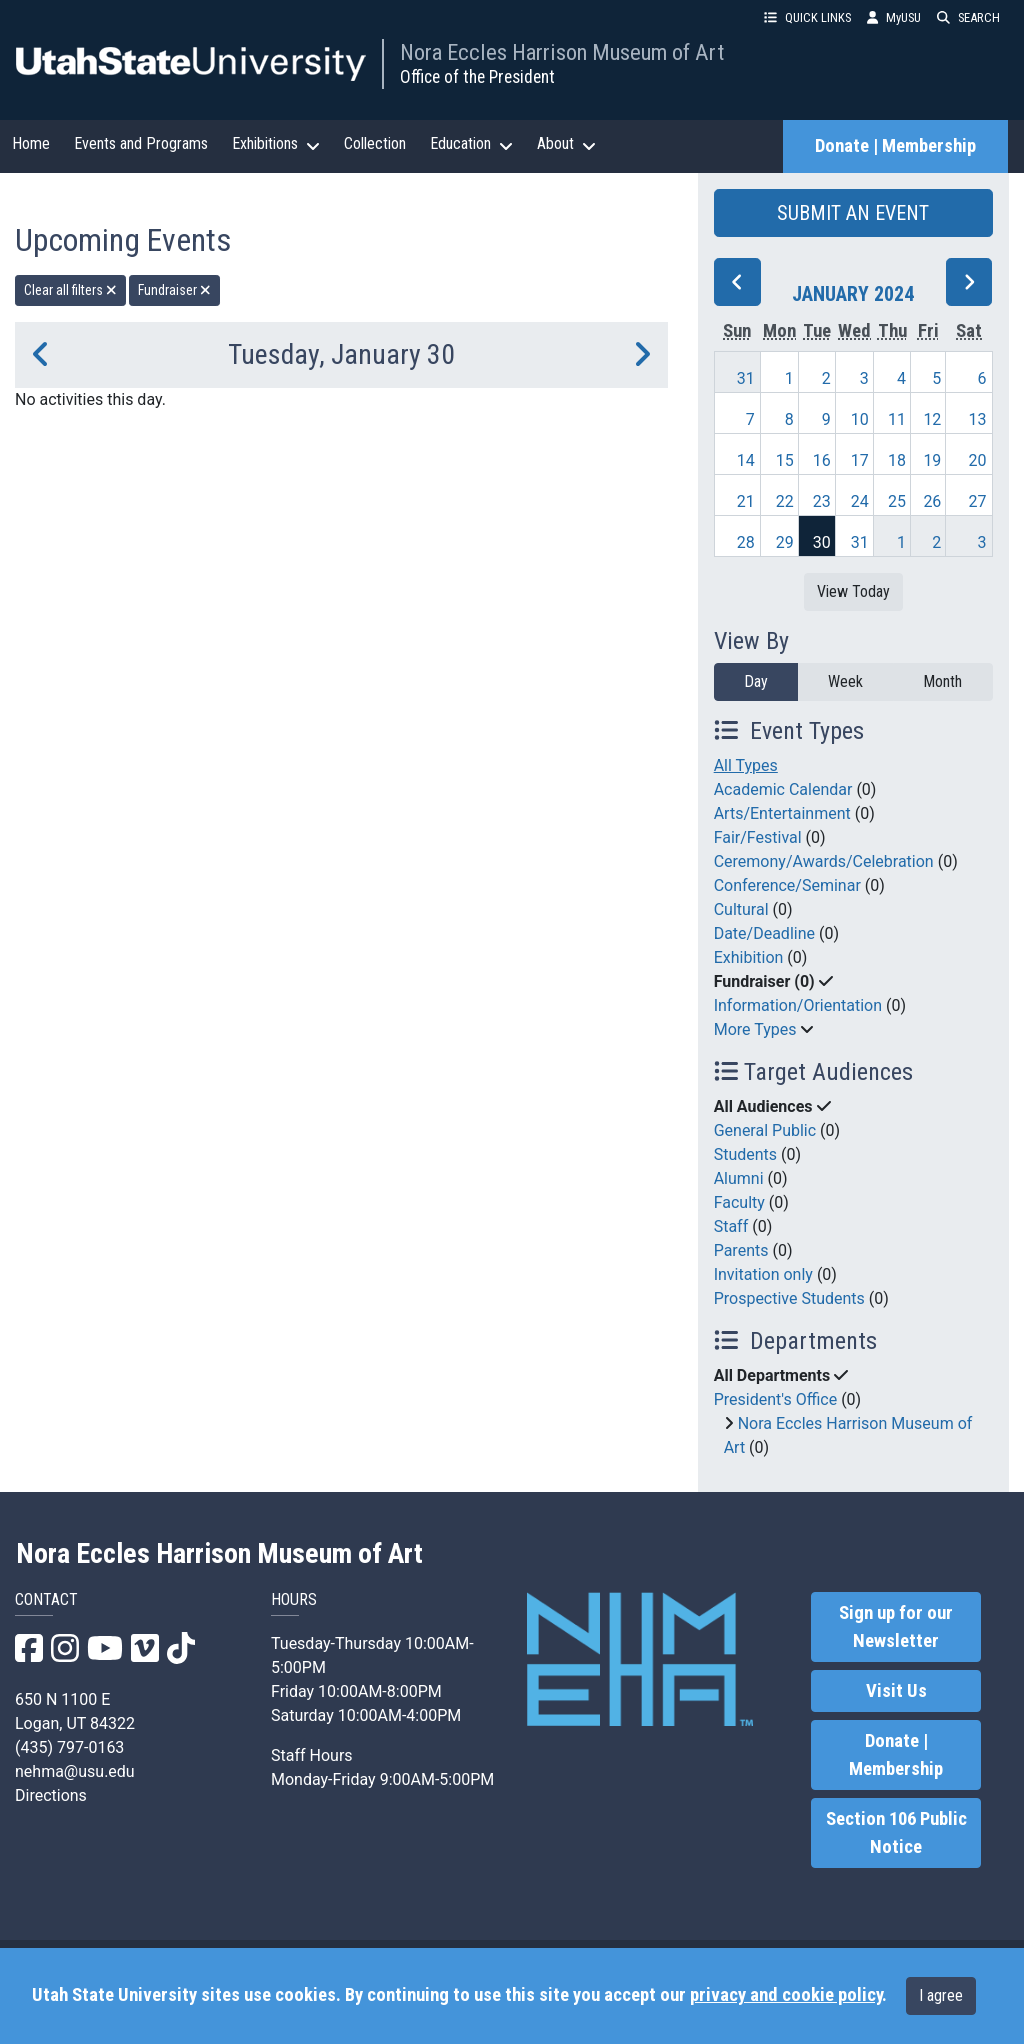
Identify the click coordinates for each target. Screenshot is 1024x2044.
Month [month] (942, 681)
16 (822, 460)
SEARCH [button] (968, 17)
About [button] (566, 144)
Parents (741, 1250)
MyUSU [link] (894, 17)
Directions (51, 1795)
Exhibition (749, 957)
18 (897, 460)
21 (746, 501)
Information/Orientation (798, 1005)
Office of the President (477, 77)
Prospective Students (789, 1298)
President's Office (776, 1399)
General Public (765, 1130)
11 (897, 419)
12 (932, 419)
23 (822, 501)
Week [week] (845, 681)
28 (746, 542)
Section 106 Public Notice (896, 1833)
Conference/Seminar (787, 885)
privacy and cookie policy (786, 1995)
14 (746, 460)
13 (978, 419)
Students (745, 1154)
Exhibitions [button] (276, 144)
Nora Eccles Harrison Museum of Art (562, 52)
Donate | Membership (895, 146)
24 (860, 501)
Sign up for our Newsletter (896, 1627)
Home (31, 143)
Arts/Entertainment (782, 813)
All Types (746, 765)
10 (860, 419)
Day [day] (756, 681)
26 (932, 501)
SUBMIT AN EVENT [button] (853, 213)
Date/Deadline (764, 933)
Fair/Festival (758, 837)
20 (978, 460)
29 (785, 542)
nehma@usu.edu (75, 1771)
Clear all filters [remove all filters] (70, 290)
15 (785, 460)
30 (822, 542)
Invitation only (763, 1274)
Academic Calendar (783, 789)
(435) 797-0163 (69, 1747)
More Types (755, 1029)
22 (785, 501)
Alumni (739, 1178)
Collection (375, 143)
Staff (731, 1226)
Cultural (741, 909)
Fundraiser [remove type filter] (174, 290)
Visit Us (896, 1691)
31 (746, 378)
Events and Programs (141, 143)
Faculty (739, 1202)
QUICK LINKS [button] (807, 17)
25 (897, 501)
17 (860, 460)
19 (932, 460)
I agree (941, 1995)
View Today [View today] (853, 591)
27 (978, 501)
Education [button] (471, 144)
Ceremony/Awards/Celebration (824, 861)
